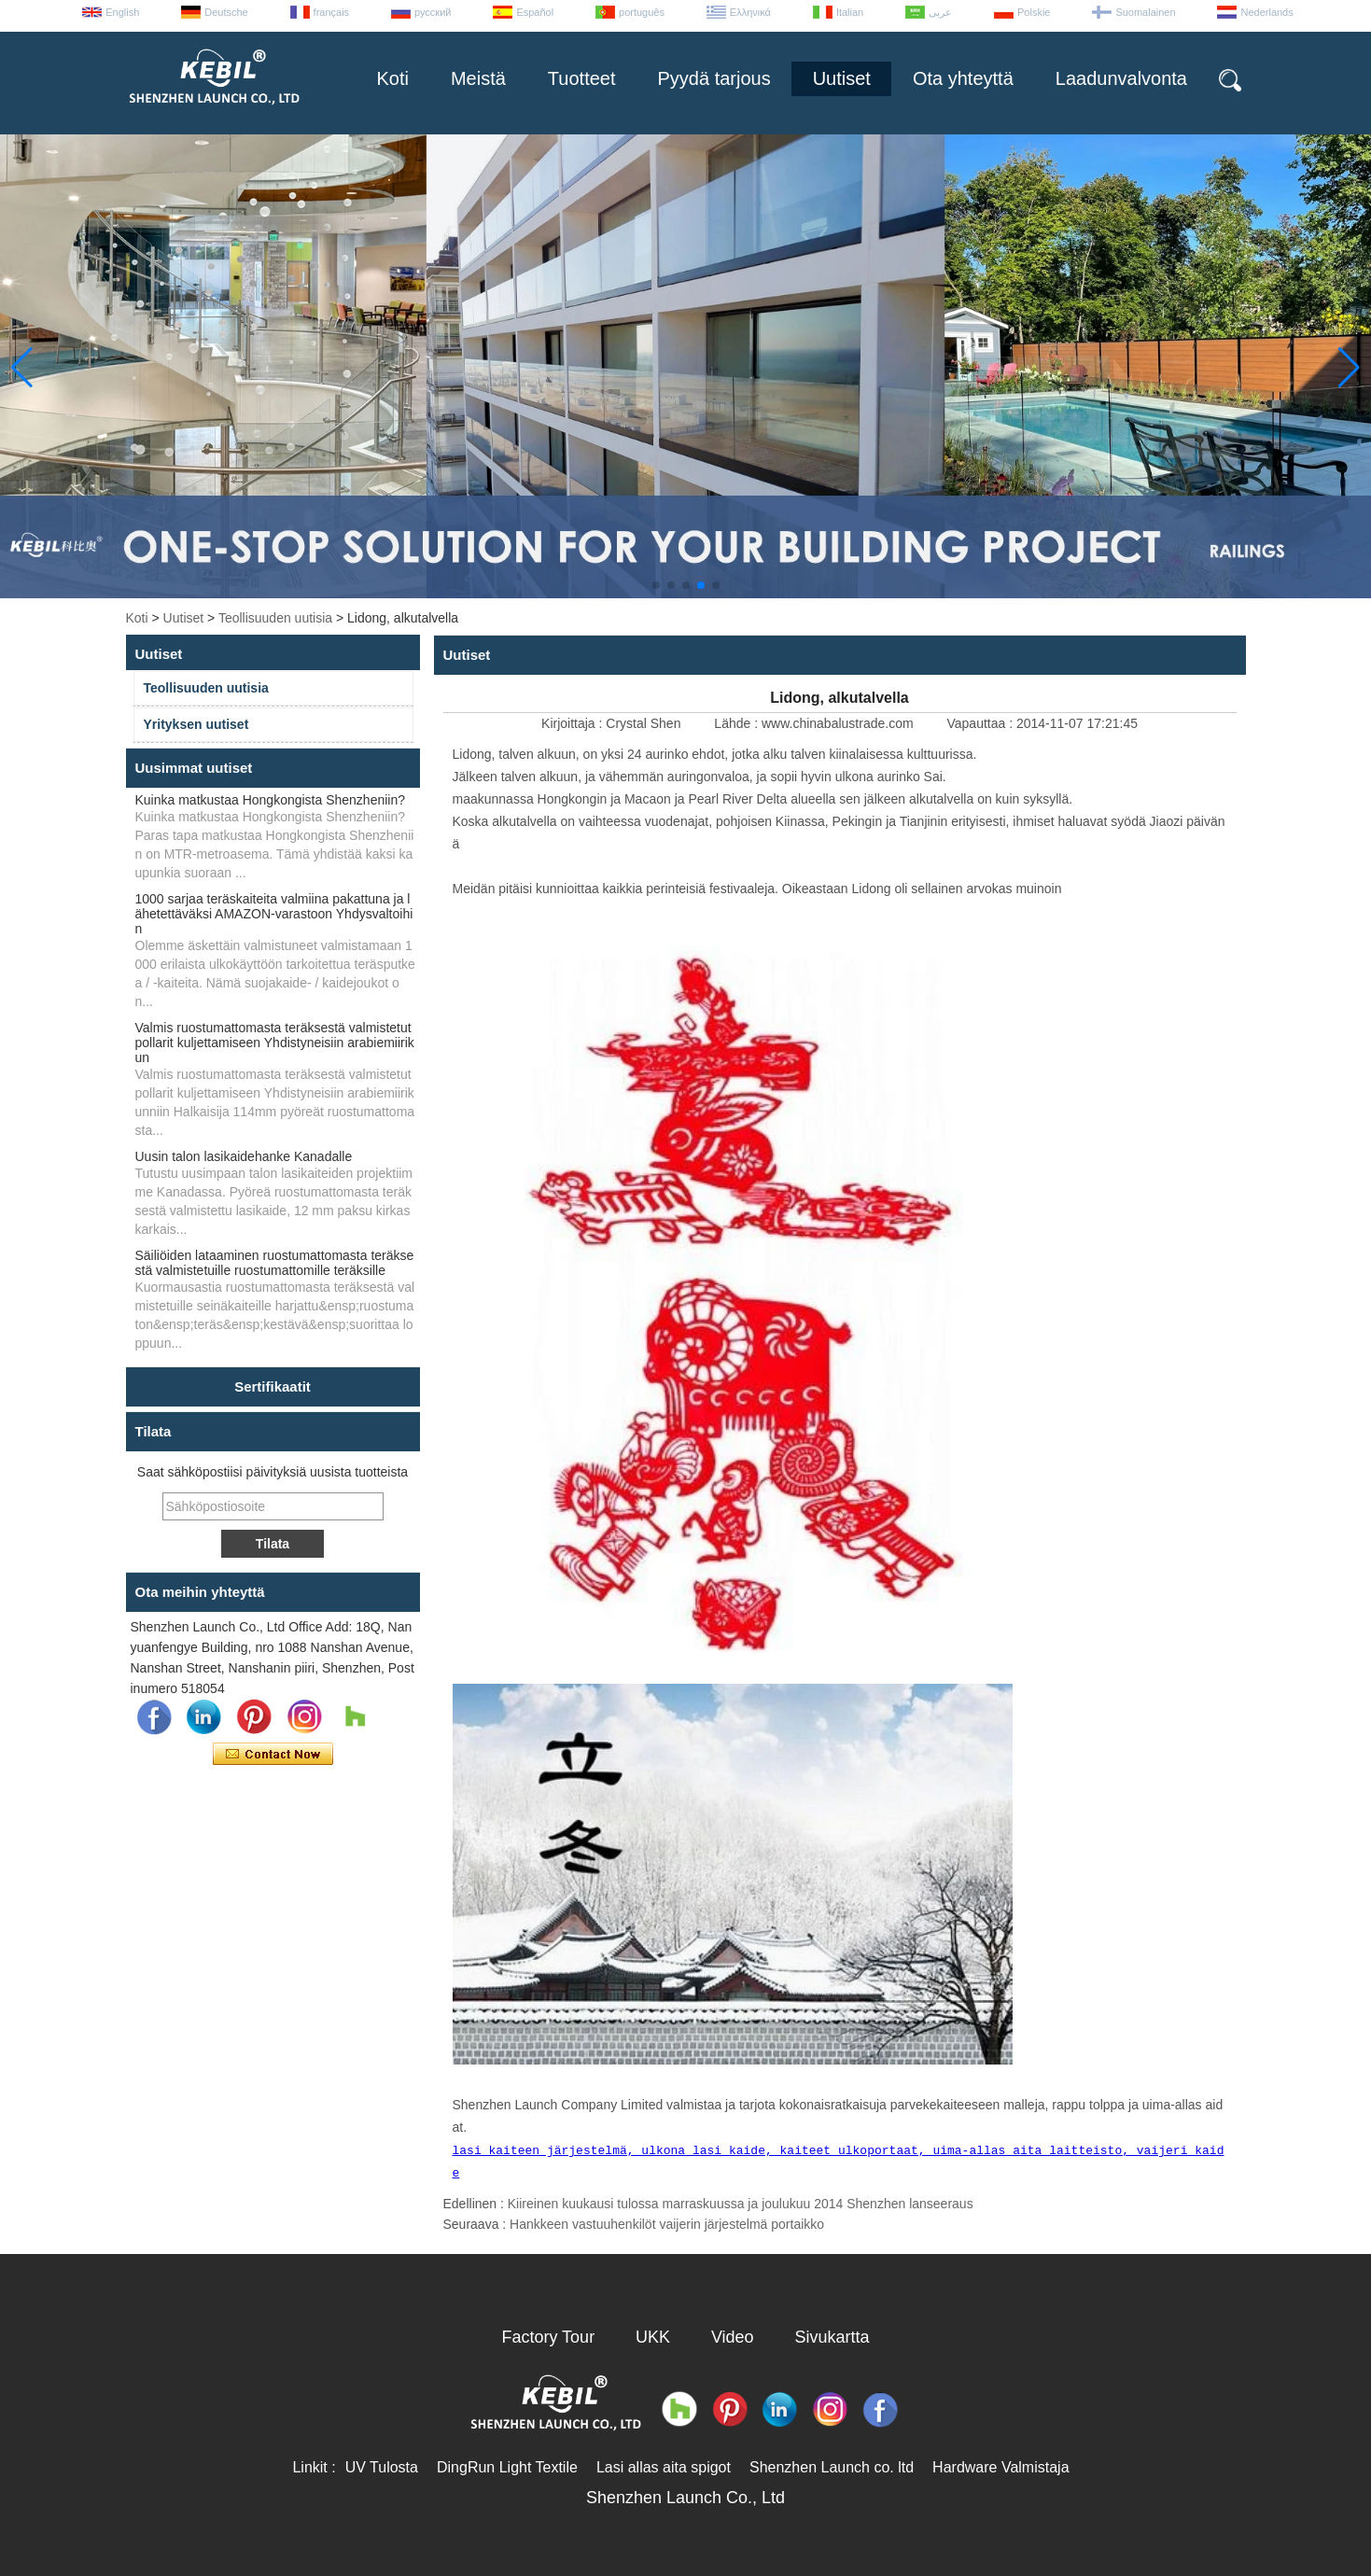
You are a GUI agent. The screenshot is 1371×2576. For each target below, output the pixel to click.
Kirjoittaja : (573, 723)
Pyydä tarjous (714, 78)
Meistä (478, 78)
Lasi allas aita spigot (663, 2467)
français (332, 12)
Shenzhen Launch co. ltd (831, 2467)
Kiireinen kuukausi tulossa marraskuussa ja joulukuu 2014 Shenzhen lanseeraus (740, 2203)
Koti (392, 78)
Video (732, 2337)
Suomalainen (1145, 12)
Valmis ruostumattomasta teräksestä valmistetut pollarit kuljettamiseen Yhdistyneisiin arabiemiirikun (274, 1042)
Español (534, 12)
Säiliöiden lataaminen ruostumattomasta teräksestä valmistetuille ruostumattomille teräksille (274, 1263)
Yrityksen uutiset (196, 724)
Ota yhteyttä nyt (273, 1755)
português (642, 12)
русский (432, 12)
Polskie (1033, 12)
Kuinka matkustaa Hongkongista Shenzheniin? (270, 799)
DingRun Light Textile (507, 2467)
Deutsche (225, 12)
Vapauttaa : (980, 723)
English (122, 12)
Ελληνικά (750, 12)
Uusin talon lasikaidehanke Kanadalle (244, 1156)
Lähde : (738, 723)
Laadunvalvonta (1121, 78)
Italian (849, 12)
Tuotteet (582, 78)
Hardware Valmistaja (1000, 2467)
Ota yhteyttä (963, 78)
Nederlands (1266, 12)
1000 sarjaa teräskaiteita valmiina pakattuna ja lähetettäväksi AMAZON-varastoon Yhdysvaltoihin (274, 913)
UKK (653, 2337)
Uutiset (842, 78)
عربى (940, 12)
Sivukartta (832, 2337)
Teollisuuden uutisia (275, 617)
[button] (656, 585)
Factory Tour (548, 2337)
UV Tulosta (381, 2467)
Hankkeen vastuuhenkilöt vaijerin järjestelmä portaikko (667, 2224)
